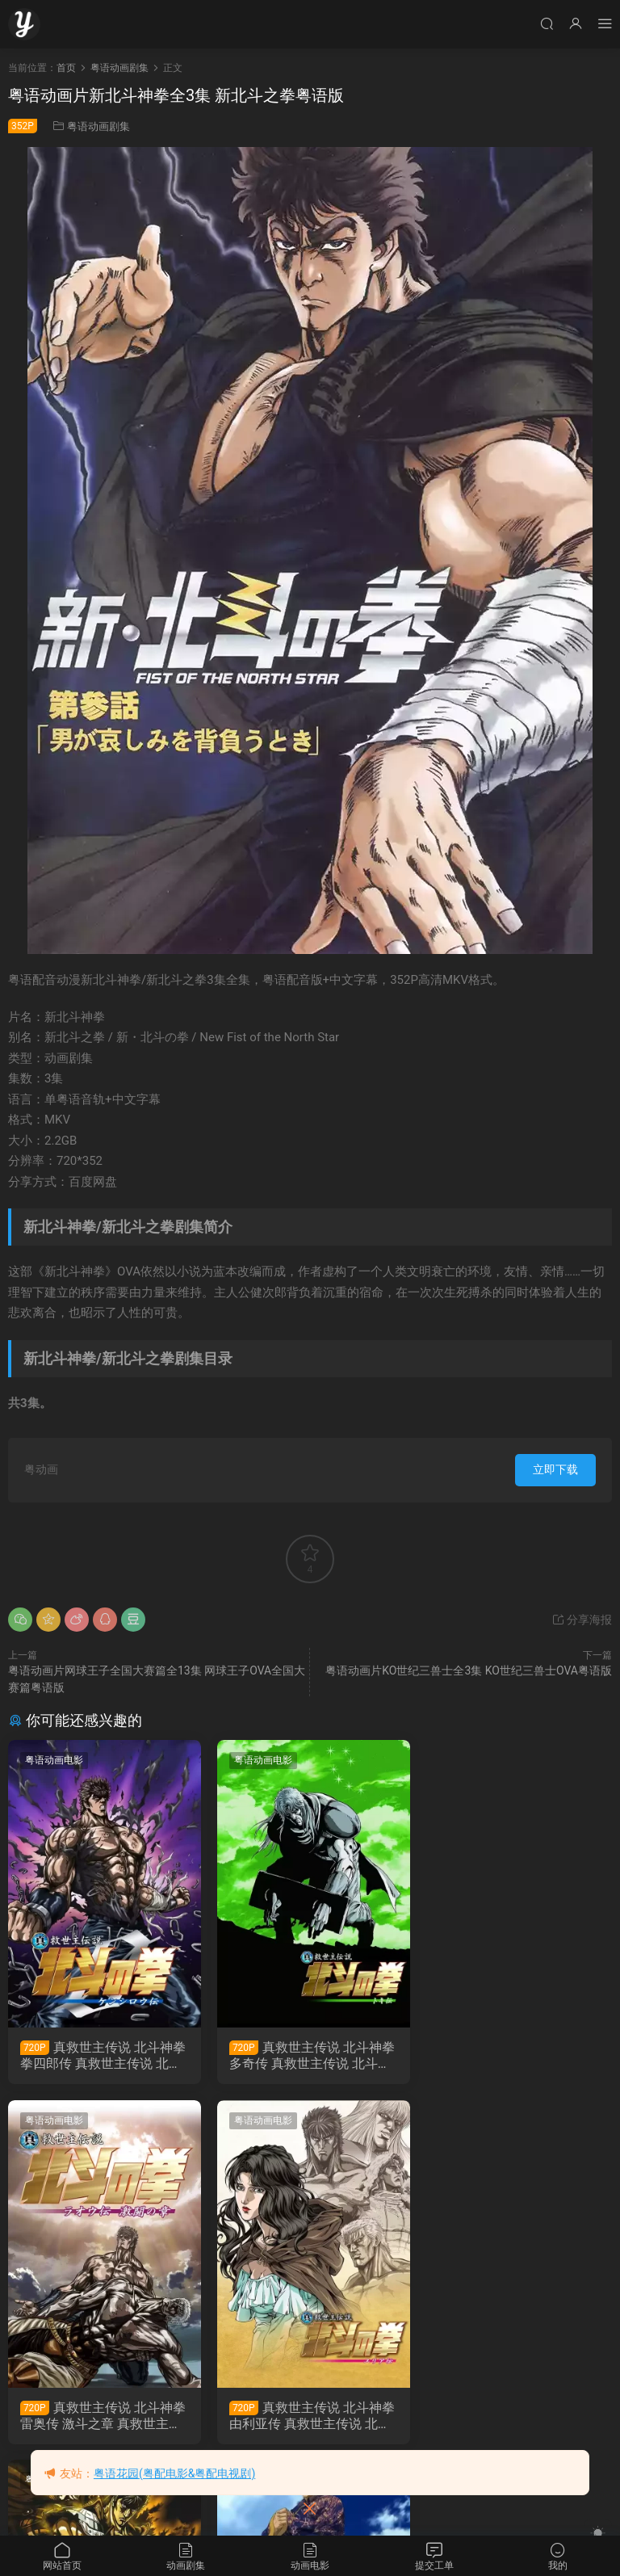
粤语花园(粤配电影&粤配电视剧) (174, 2473)
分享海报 (581, 1619)
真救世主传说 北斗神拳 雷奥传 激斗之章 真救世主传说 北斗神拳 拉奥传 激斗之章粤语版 (516, 2056)
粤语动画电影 (54, 1760)
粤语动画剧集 (98, 126)
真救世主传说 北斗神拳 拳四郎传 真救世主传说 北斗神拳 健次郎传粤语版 (103, 2056)
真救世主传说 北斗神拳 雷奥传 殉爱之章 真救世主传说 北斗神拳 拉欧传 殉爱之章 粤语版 (309, 2416)
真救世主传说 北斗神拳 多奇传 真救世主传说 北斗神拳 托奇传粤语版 (309, 2056)
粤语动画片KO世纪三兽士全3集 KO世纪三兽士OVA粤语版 (468, 1670)
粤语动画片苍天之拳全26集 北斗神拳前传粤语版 (515, 2415)
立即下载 (555, 1469)
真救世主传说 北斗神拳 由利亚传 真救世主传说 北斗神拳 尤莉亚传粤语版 (103, 2416)
